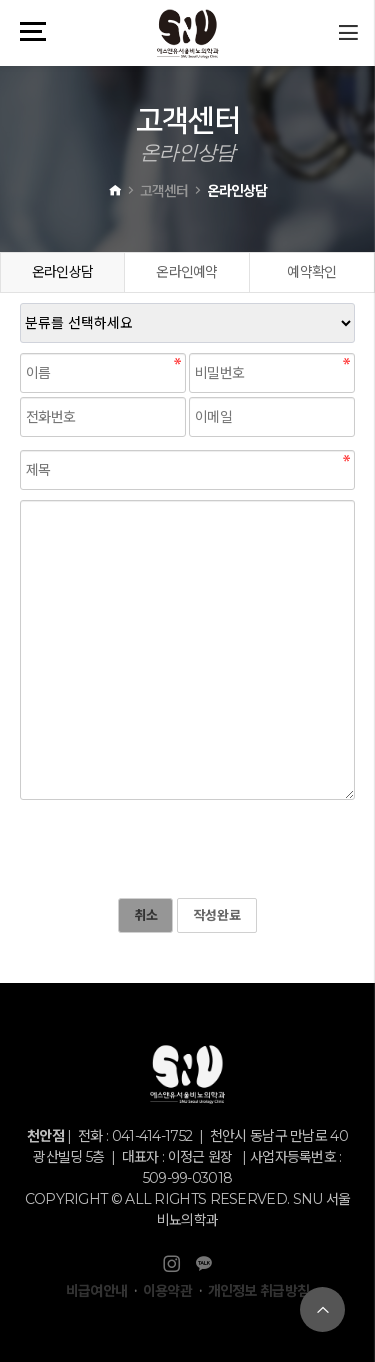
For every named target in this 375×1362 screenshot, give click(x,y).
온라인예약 (187, 272)
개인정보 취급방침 (259, 1291)
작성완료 (217, 915)
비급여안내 (97, 1291)
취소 (145, 915)
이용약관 (167, 1291)
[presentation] (172, 849)
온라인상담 (63, 272)
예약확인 (311, 272)
